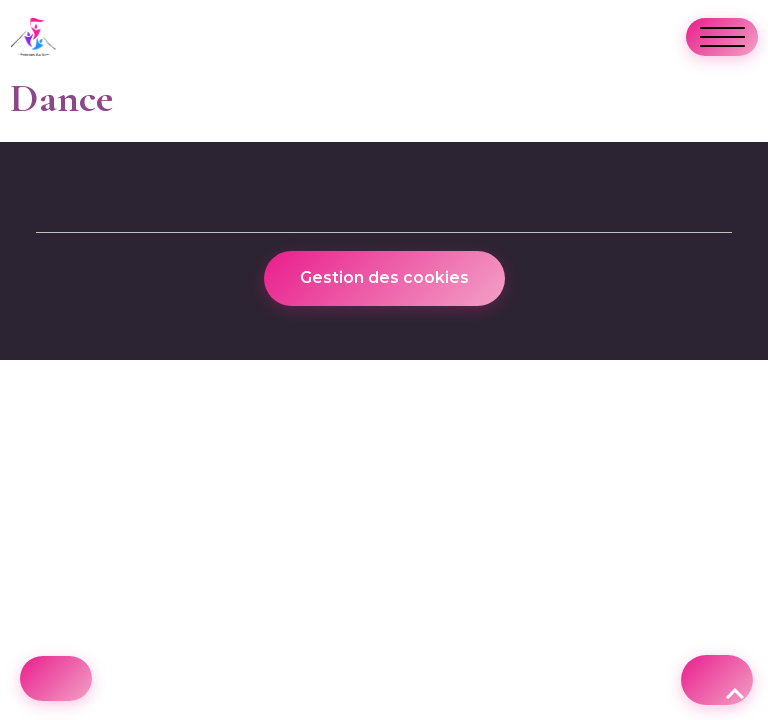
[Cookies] (56, 678)
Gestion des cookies (384, 277)
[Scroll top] (717, 680)
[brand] (38, 37)
